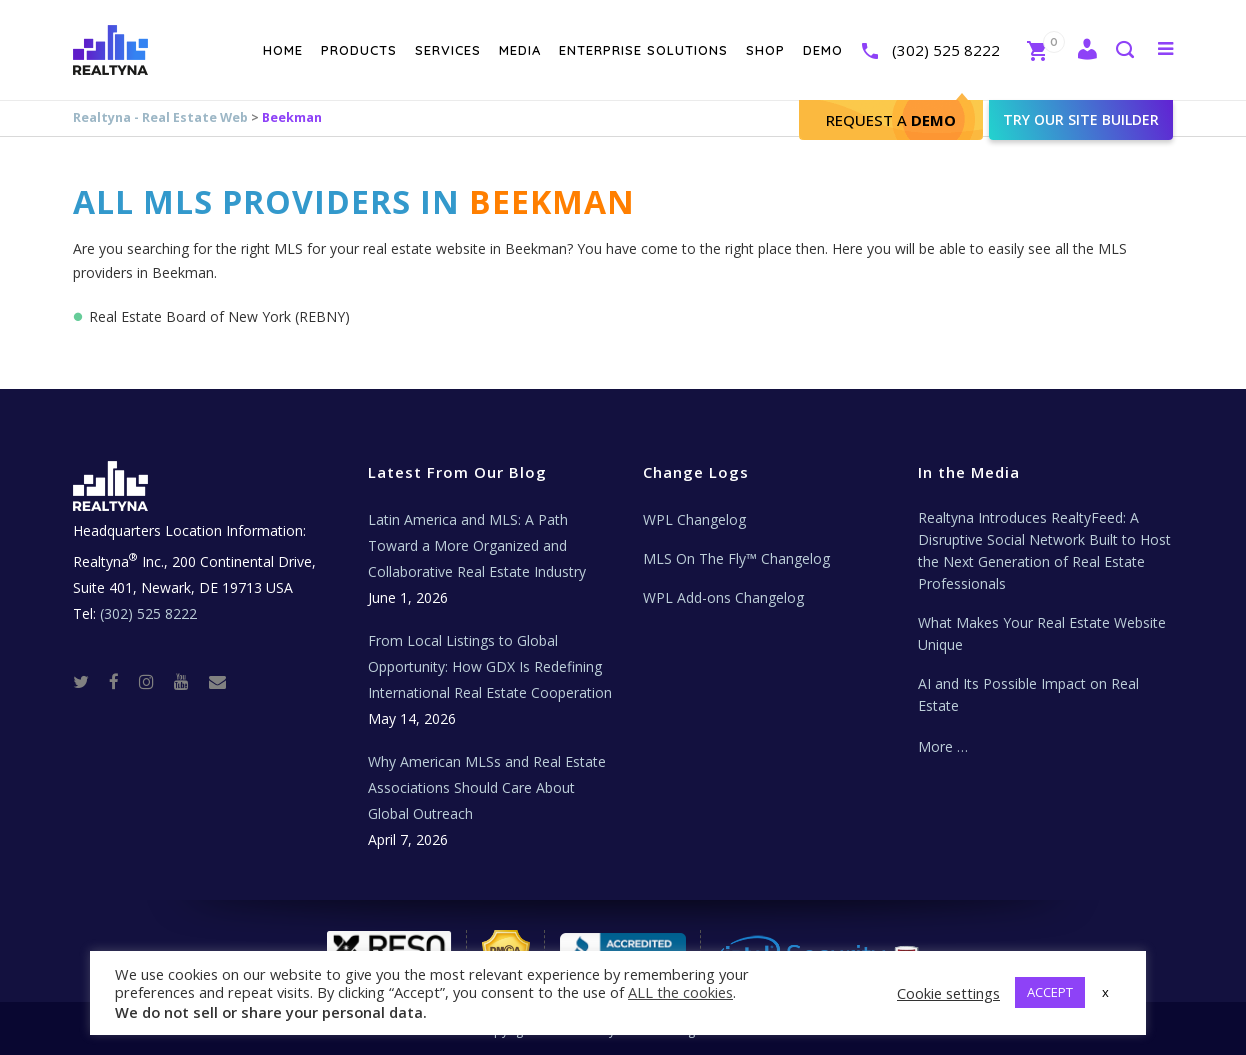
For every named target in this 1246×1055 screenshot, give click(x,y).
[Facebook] (122, 680)
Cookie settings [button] (948, 993)
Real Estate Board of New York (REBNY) (219, 316)
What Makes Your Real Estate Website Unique (1042, 633)
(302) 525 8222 (946, 50)
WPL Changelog (694, 519)
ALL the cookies (680, 992)
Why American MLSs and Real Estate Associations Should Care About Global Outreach (487, 787)
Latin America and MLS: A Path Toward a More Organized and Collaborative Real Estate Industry (477, 545)
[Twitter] (89, 680)
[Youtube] (189, 680)
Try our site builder (1081, 119)
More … (943, 746)
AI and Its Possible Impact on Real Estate (1028, 694)
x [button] (1105, 992)
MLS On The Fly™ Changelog (736, 558)
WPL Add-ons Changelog (723, 597)
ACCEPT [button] (1050, 992)
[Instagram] (154, 680)
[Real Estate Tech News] (217, 680)
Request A (891, 120)
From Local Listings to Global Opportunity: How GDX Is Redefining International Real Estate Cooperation (490, 666)
